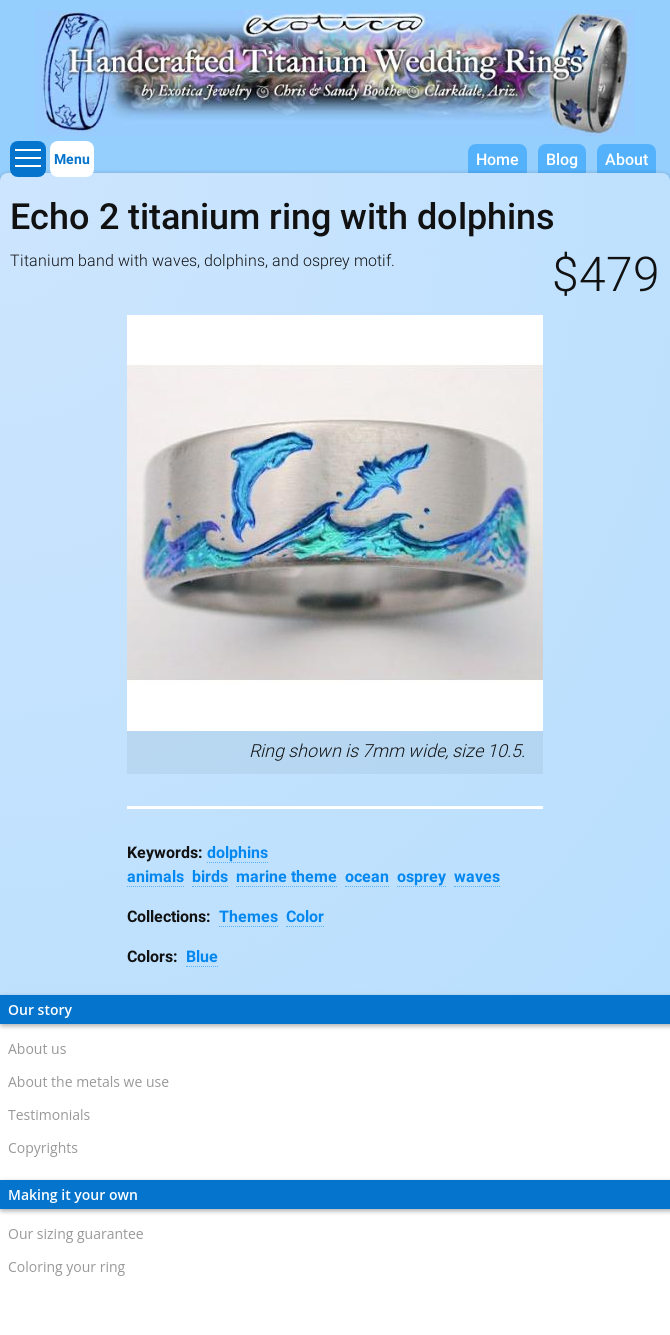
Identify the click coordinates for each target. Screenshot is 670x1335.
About (626, 159)
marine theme (286, 876)
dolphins (237, 852)
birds (210, 876)
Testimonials (49, 1114)
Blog (562, 159)
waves (477, 876)
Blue (202, 956)
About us (37, 1048)
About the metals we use (88, 1081)
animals (155, 876)
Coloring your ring (66, 1266)
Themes (248, 916)
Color (305, 916)
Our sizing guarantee (76, 1233)
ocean (367, 876)
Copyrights (43, 1147)
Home (497, 159)
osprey (421, 876)
